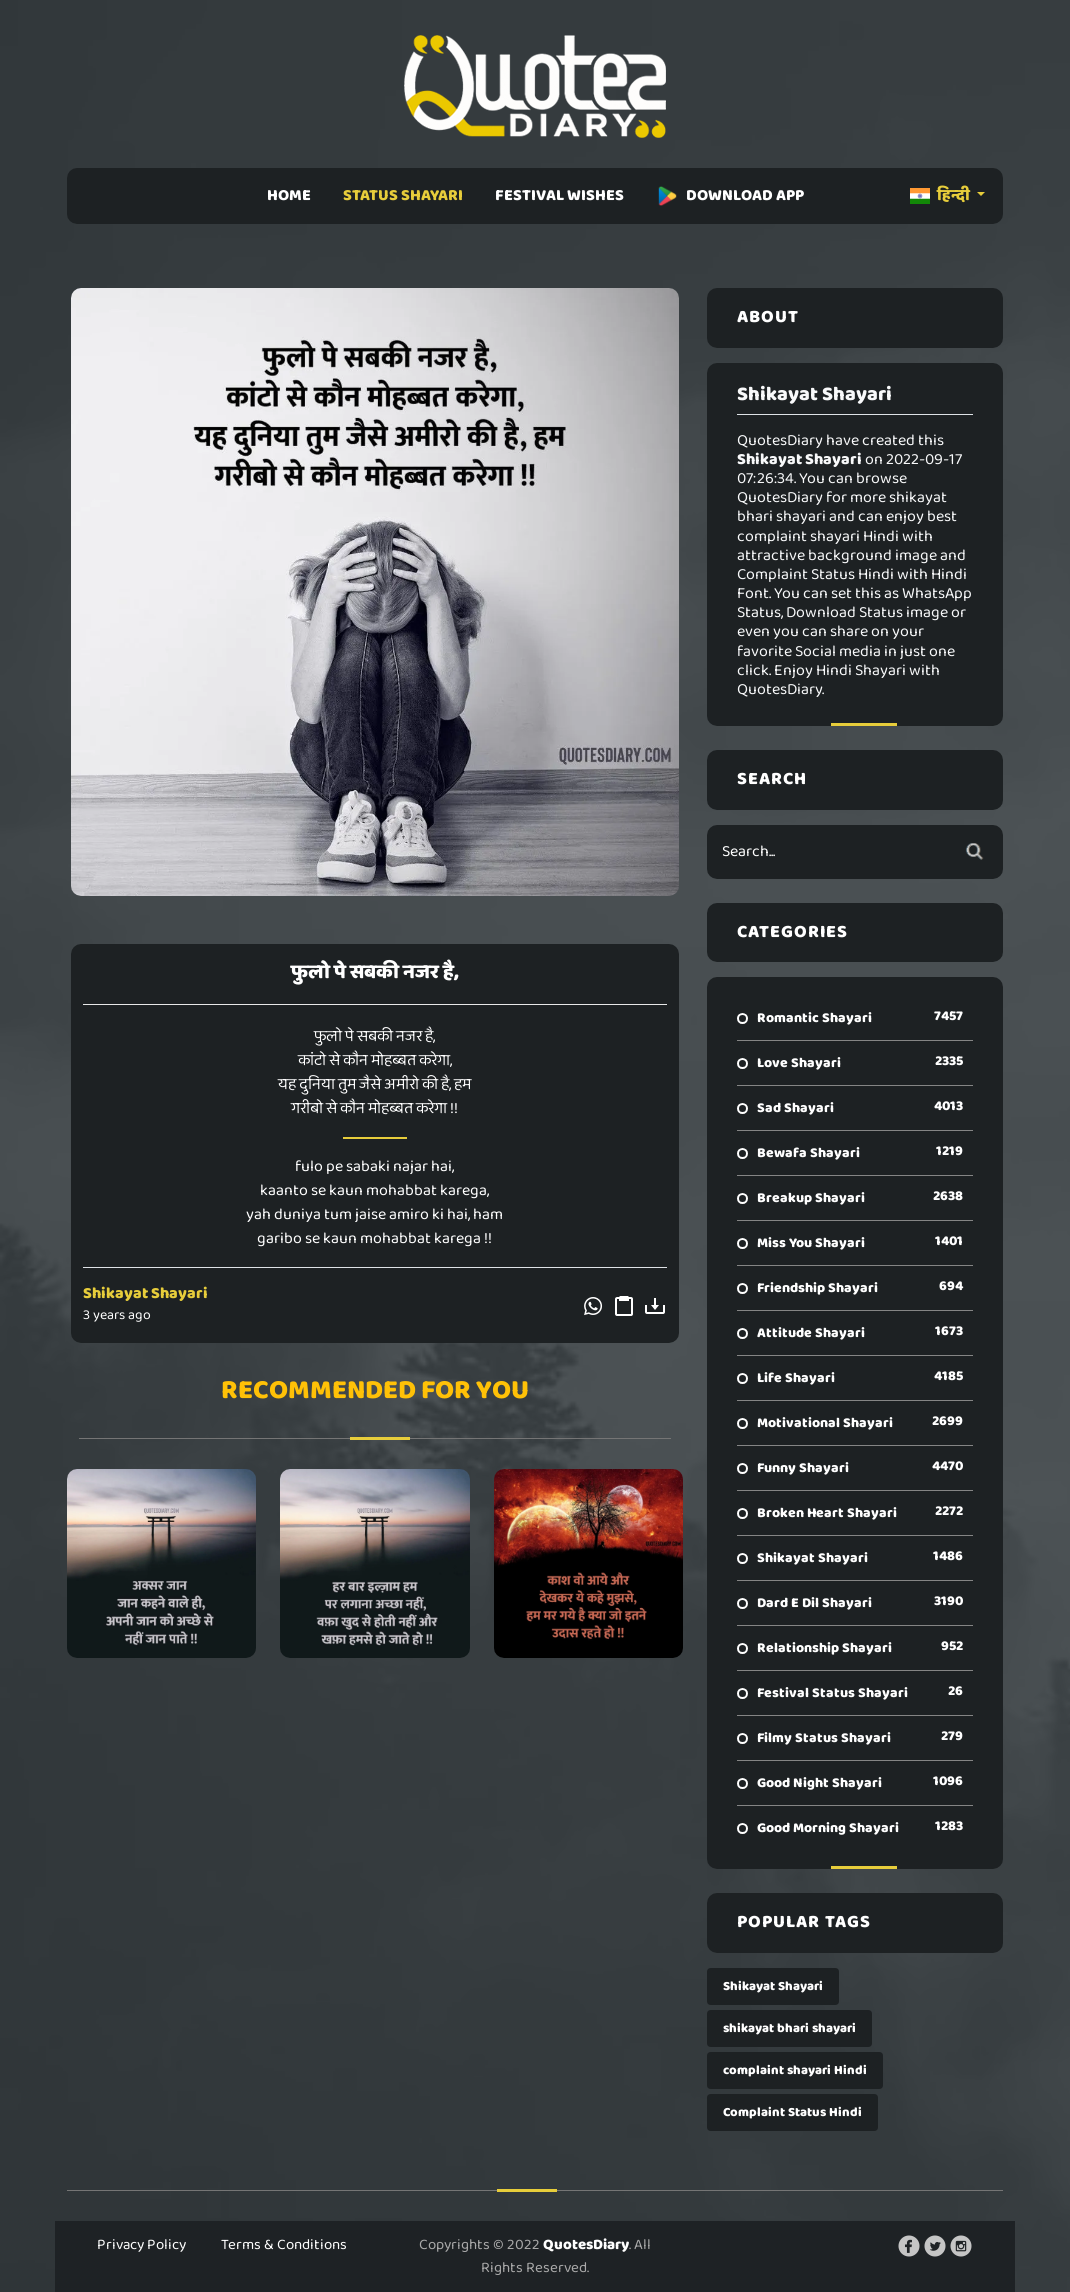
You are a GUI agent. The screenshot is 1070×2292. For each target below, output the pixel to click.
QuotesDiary (586, 2245)
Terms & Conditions (284, 2245)
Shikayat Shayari (145, 1293)
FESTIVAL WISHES (559, 195)
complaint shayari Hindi (795, 2070)
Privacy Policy (141, 2245)
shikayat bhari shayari (789, 2028)
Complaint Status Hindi (792, 2112)
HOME (289, 195)
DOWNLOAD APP (730, 195)
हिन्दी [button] (941, 195)
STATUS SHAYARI (403, 195)
